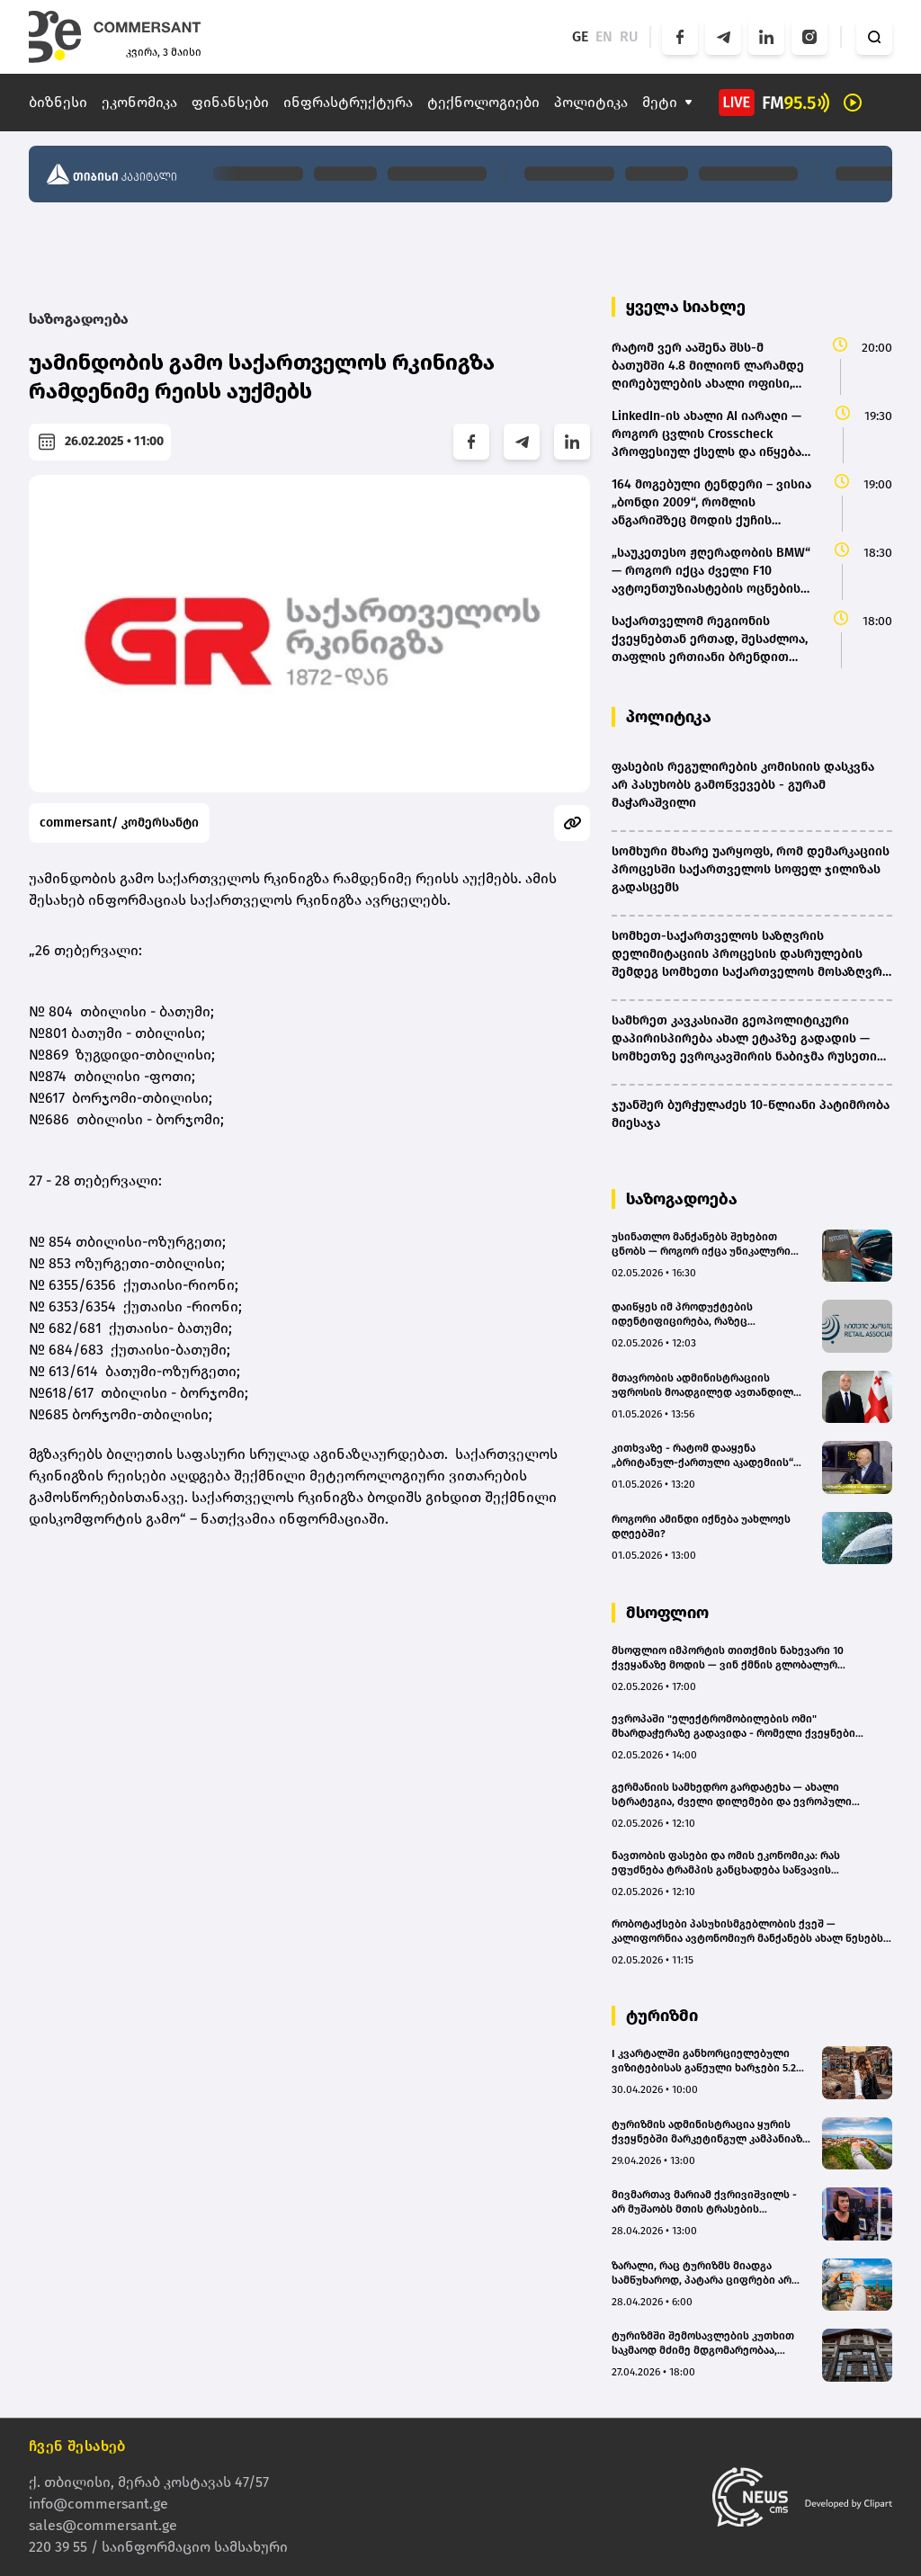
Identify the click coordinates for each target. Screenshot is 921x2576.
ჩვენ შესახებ (77, 2446)
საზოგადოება (79, 318)
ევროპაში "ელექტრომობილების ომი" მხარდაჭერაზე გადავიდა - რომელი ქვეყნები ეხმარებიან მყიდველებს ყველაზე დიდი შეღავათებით (733, 1726)
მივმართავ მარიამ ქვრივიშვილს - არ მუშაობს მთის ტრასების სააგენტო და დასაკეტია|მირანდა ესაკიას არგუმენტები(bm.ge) (704, 2202)
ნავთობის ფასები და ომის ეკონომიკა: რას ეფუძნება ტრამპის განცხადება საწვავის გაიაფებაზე (726, 1863)
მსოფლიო (667, 1613)
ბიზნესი (58, 102)
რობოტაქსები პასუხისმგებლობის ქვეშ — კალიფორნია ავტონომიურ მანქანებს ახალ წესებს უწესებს (747, 1931)
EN (604, 36)
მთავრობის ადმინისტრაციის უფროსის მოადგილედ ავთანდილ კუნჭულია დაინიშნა (702, 1386)
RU (629, 36)
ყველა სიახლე (686, 307)
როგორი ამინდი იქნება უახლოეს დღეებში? (701, 1526)
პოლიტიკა (591, 102)
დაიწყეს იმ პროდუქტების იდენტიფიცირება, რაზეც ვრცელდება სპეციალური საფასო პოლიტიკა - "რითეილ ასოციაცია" (702, 1314)
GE (580, 36)
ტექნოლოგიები (483, 102)
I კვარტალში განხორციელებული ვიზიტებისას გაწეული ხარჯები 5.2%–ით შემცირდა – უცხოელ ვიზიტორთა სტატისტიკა (711, 2061)
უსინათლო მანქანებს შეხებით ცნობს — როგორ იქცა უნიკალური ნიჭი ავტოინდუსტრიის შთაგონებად (710, 1244)
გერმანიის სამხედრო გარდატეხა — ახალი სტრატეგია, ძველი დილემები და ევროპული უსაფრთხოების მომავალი (732, 1795)
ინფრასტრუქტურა (348, 102)
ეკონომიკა (139, 102)
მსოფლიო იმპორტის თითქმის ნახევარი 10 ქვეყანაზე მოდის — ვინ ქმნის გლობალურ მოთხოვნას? (728, 1658)
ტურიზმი (662, 2016)
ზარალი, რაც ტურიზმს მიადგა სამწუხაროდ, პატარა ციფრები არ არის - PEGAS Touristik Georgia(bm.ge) (707, 2273)
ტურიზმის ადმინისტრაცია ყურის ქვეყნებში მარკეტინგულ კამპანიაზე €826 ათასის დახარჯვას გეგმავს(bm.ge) (710, 2132)
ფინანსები (230, 102)
